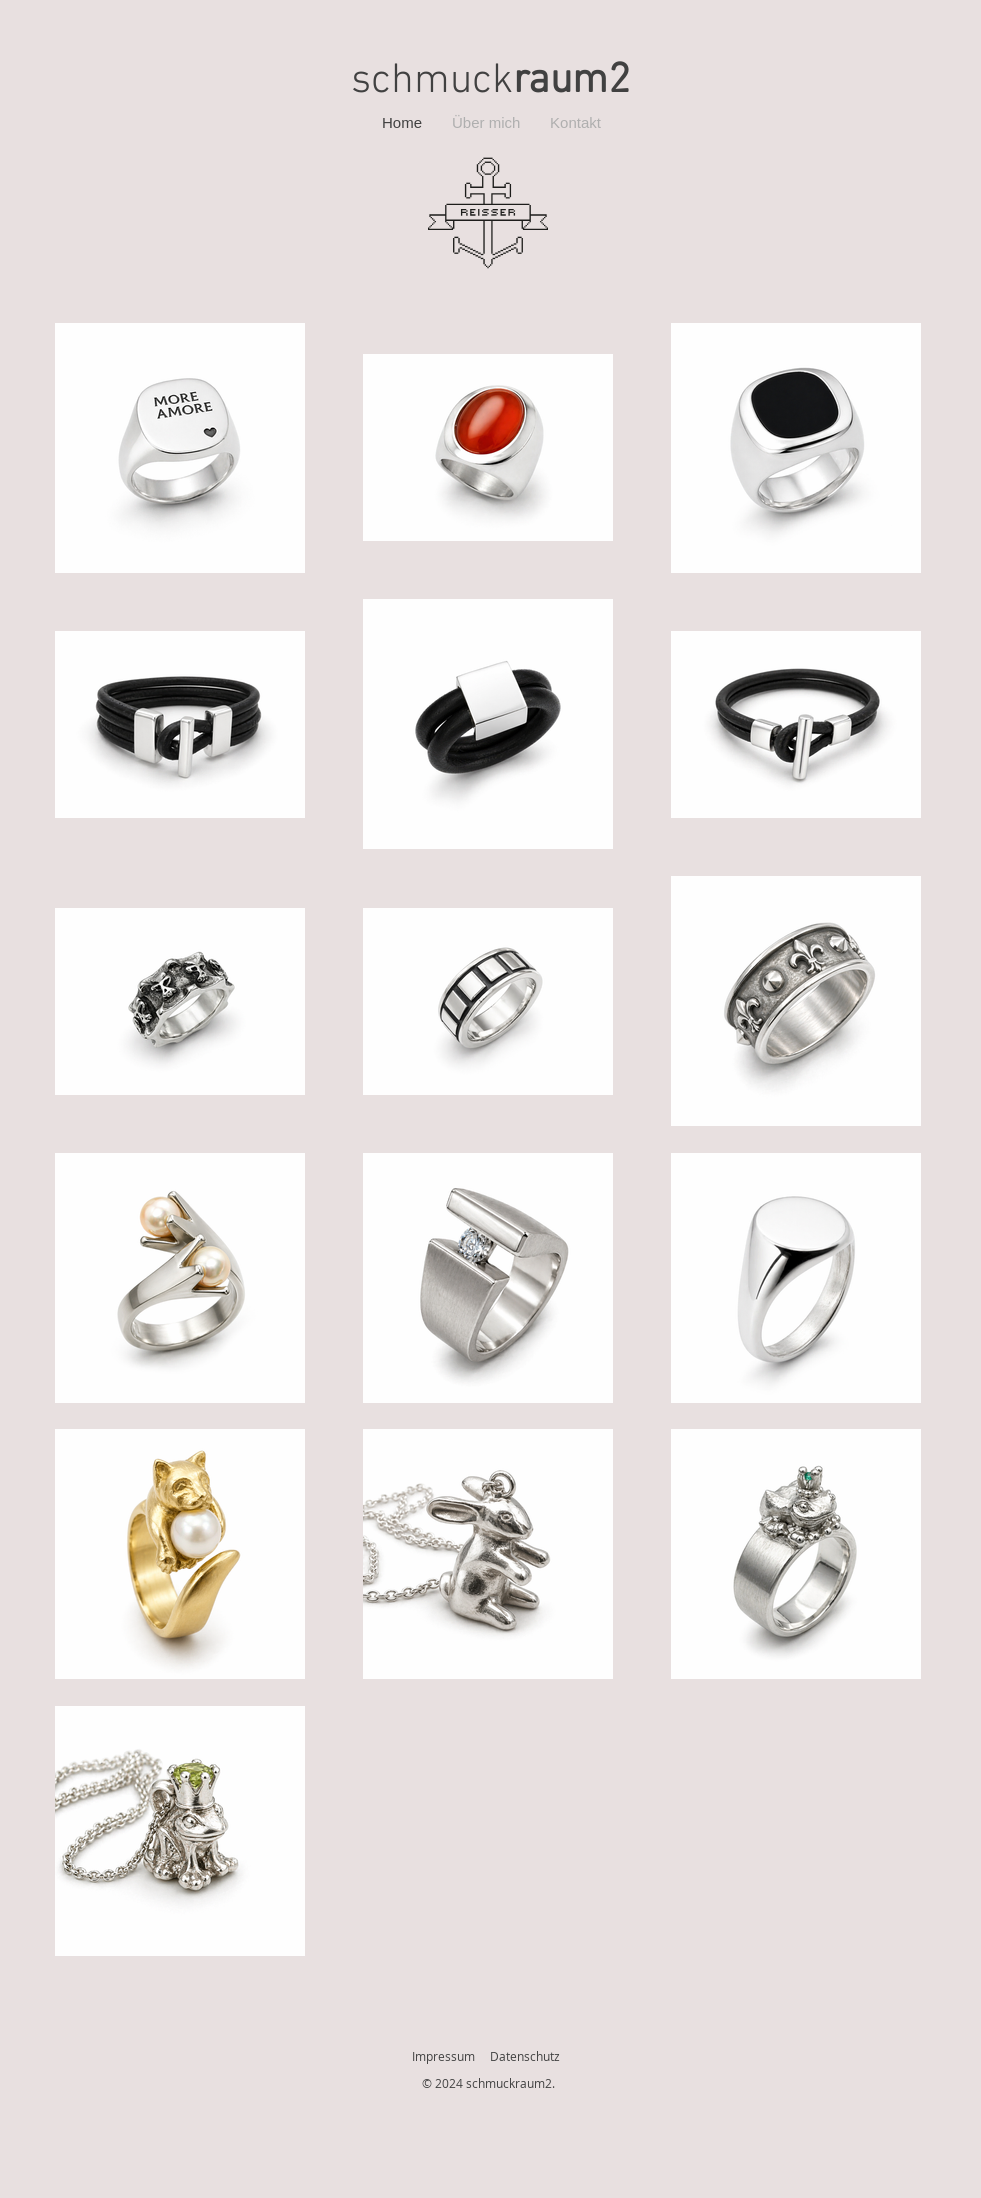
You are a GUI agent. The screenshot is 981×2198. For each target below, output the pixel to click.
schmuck (490, 81)
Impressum (443, 2056)
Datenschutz (525, 2056)
